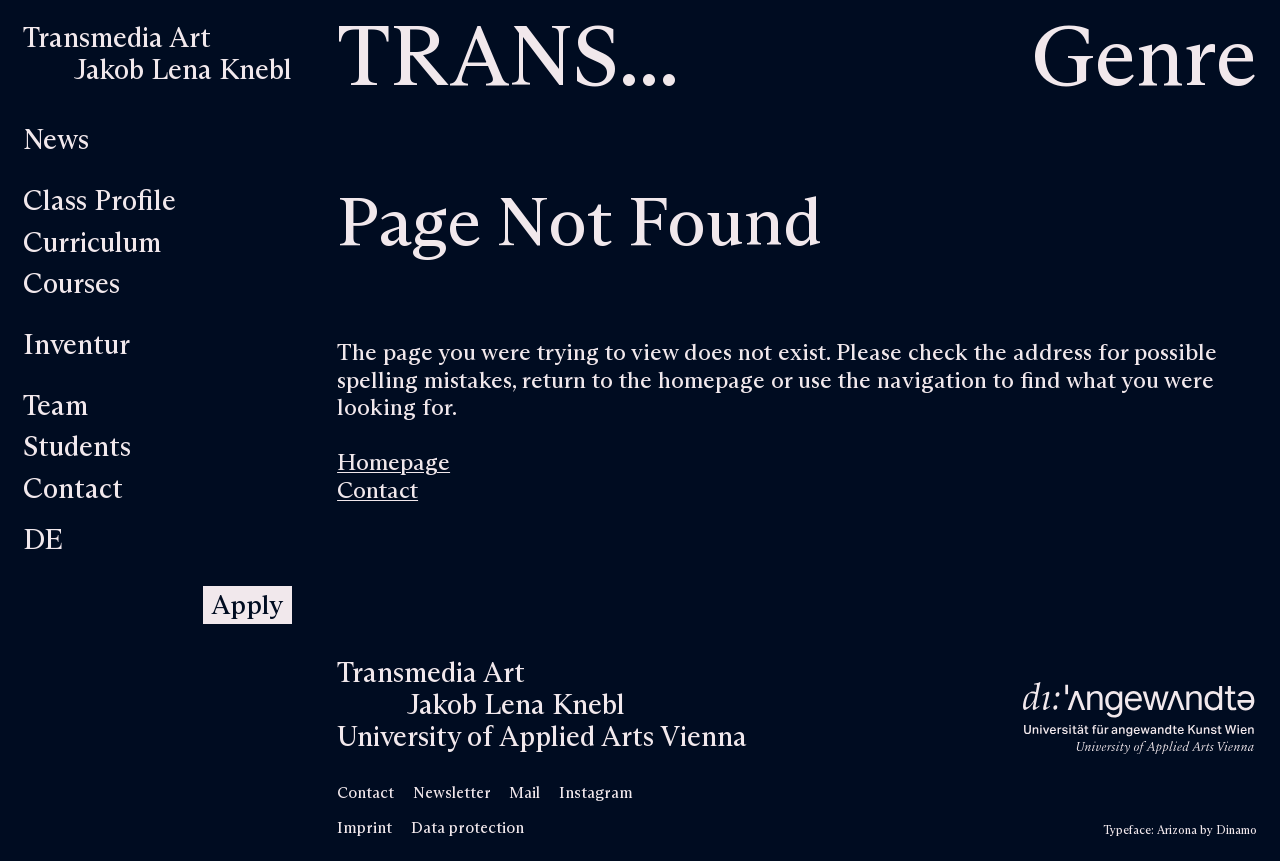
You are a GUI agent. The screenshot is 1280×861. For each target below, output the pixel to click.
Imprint (364, 828)
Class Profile (99, 202)
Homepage (393, 463)
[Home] (157, 55)
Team (55, 407)
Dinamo (1236, 830)
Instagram (596, 793)
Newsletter (452, 793)
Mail (524, 793)
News (56, 141)
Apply (247, 606)
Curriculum (92, 244)
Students (77, 448)
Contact (73, 490)
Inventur (76, 346)
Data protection (467, 828)
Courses (71, 285)
